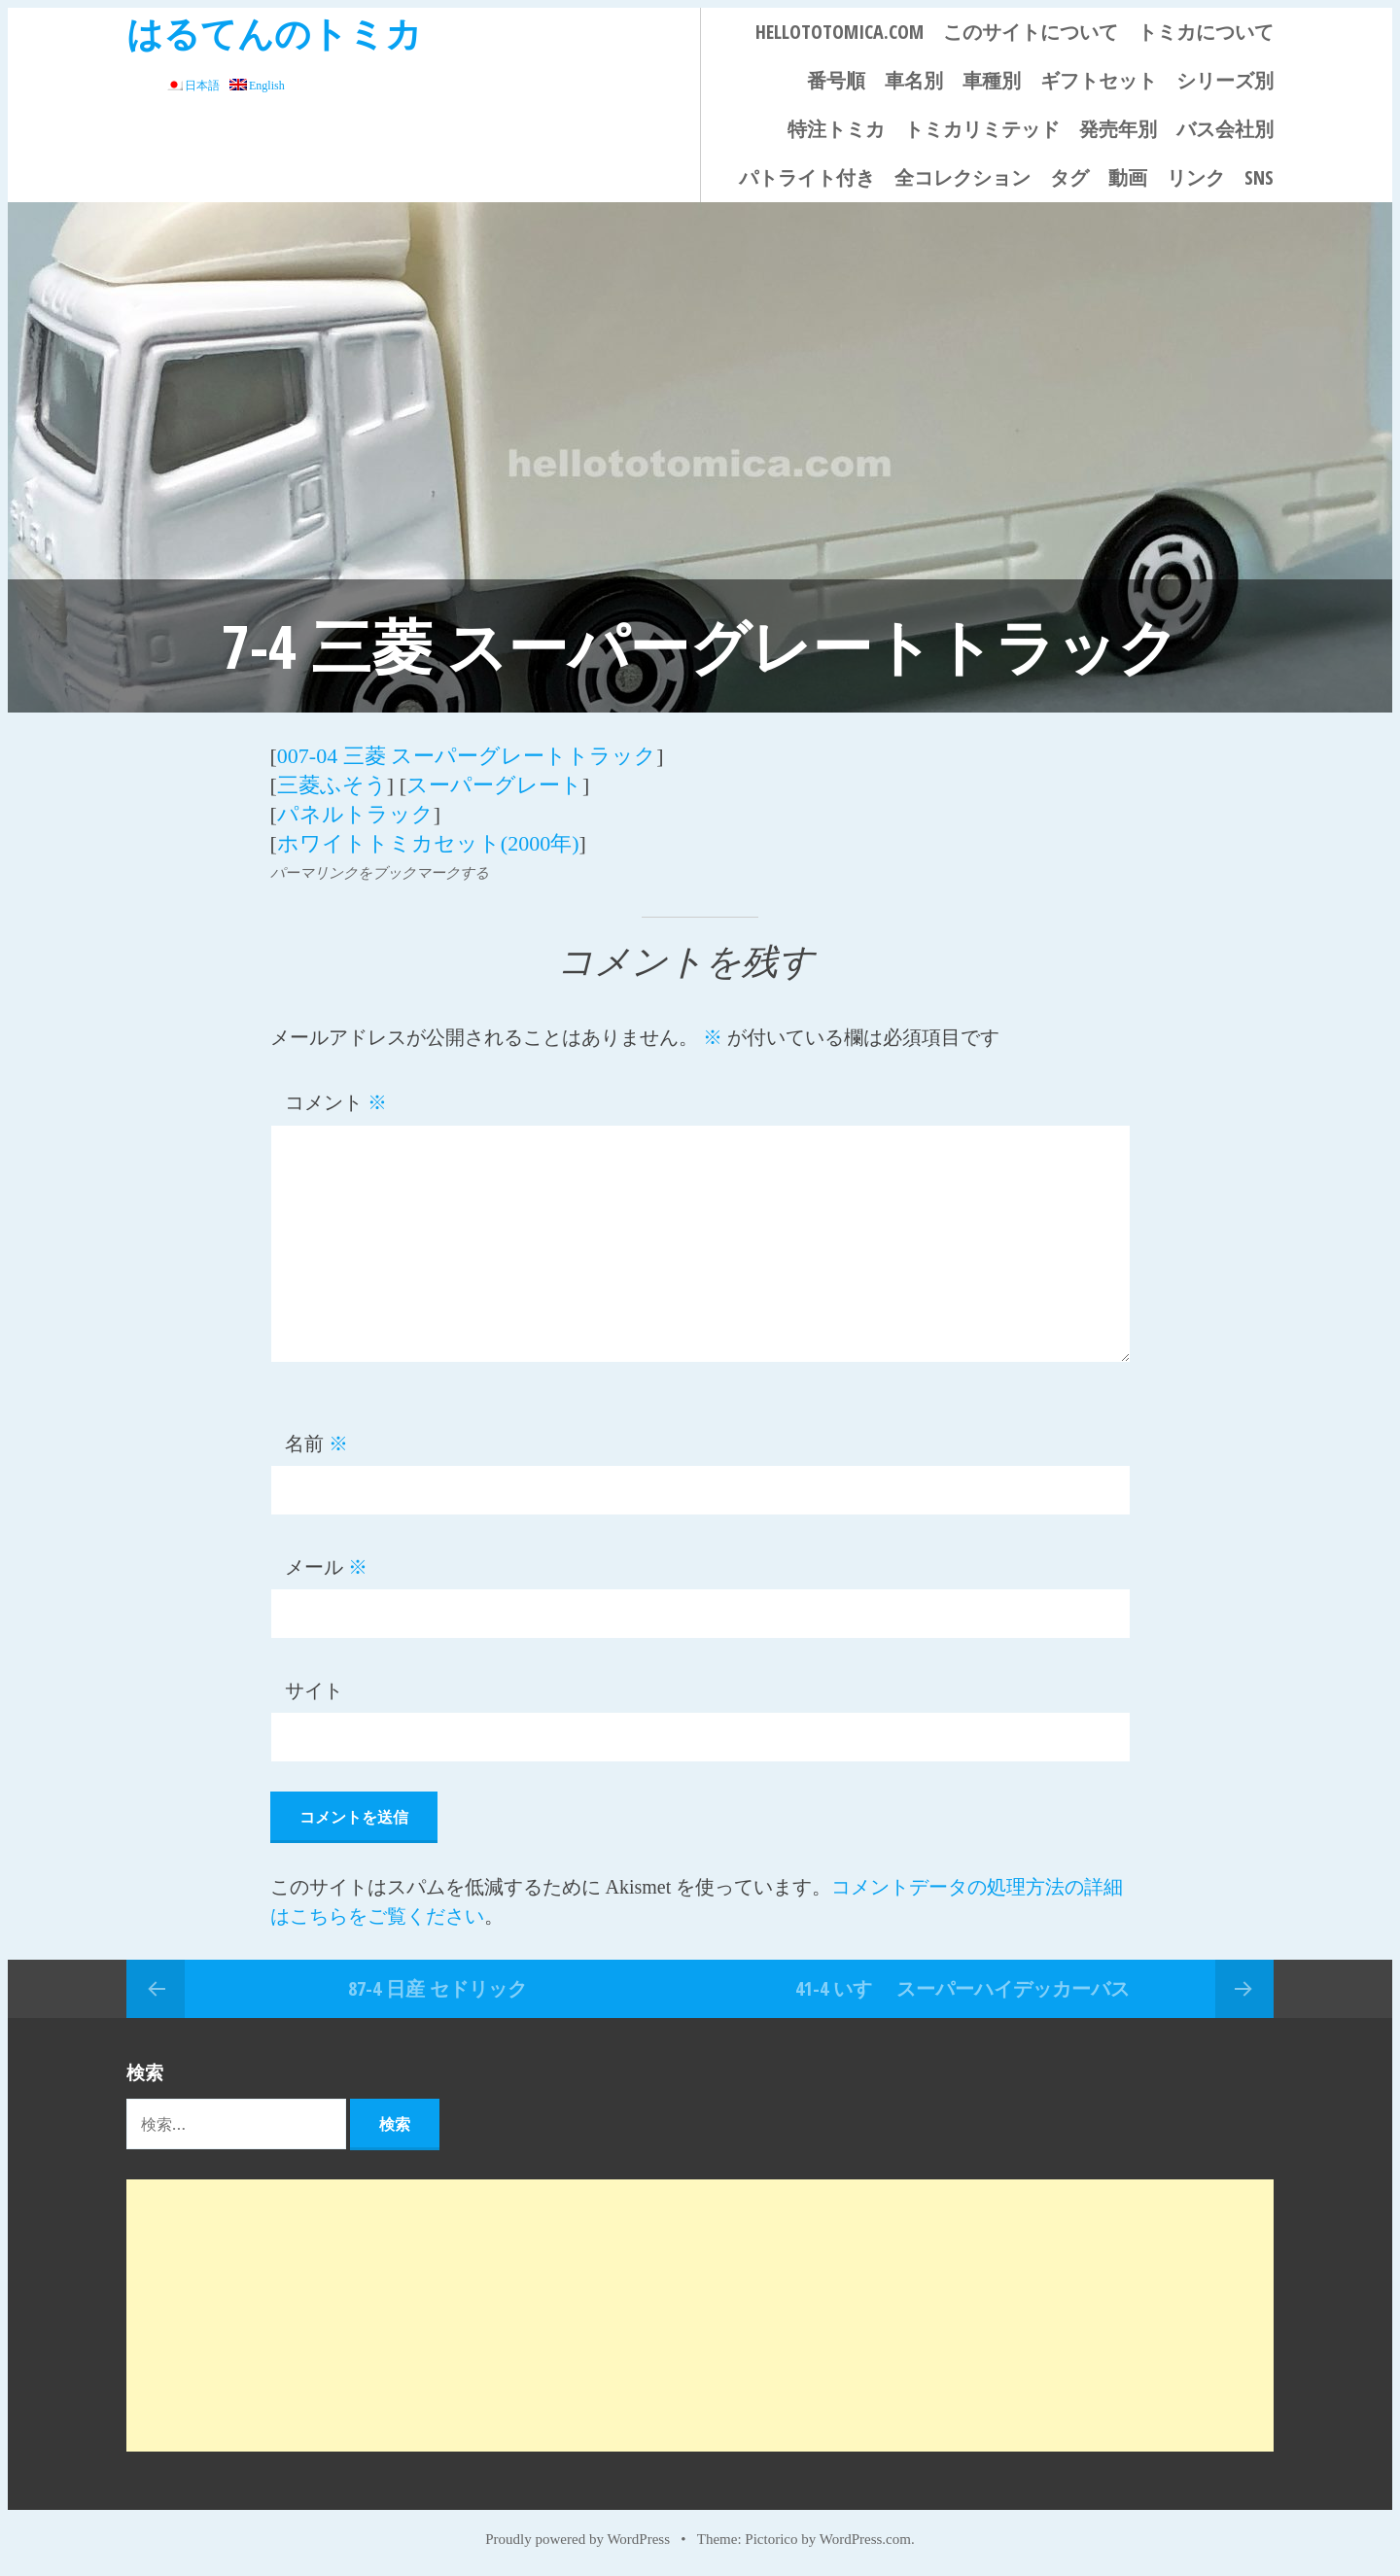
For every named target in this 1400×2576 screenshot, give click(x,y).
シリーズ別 (1225, 80)
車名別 (914, 80)
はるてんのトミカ (274, 32)
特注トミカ (836, 129)
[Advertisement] (700, 2315)
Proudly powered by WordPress (577, 2539)
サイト (314, 1690)
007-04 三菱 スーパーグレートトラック (466, 756)
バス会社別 (1225, 129)
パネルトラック (355, 814)
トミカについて (1206, 31)
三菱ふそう (332, 785)
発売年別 (1118, 129)
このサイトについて (1030, 31)
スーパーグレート (494, 785)
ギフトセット (1098, 80)
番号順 (836, 80)
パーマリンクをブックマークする (379, 873)
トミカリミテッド (982, 129)
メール (326, 1567)
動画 (1127, 177)
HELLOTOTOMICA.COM (839, 31)
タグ (1069, 177)
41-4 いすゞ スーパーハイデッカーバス (962, 1988)
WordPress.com (865, 2539)
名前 (316, 1443)
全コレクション (962, 177)
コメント (336, 1102)
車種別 (991, 80)
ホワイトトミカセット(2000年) (428, 843)
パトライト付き (807, 177)
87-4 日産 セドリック (437, 1988)
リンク (1196, 177)
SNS (1259, 177)
